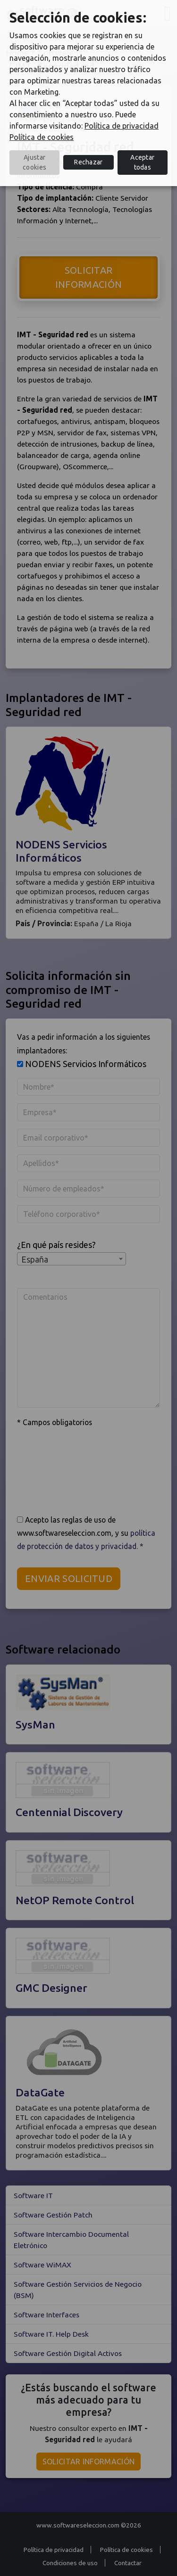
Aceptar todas (142, 162)
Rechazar (88, 162)
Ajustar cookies (34, 162)
